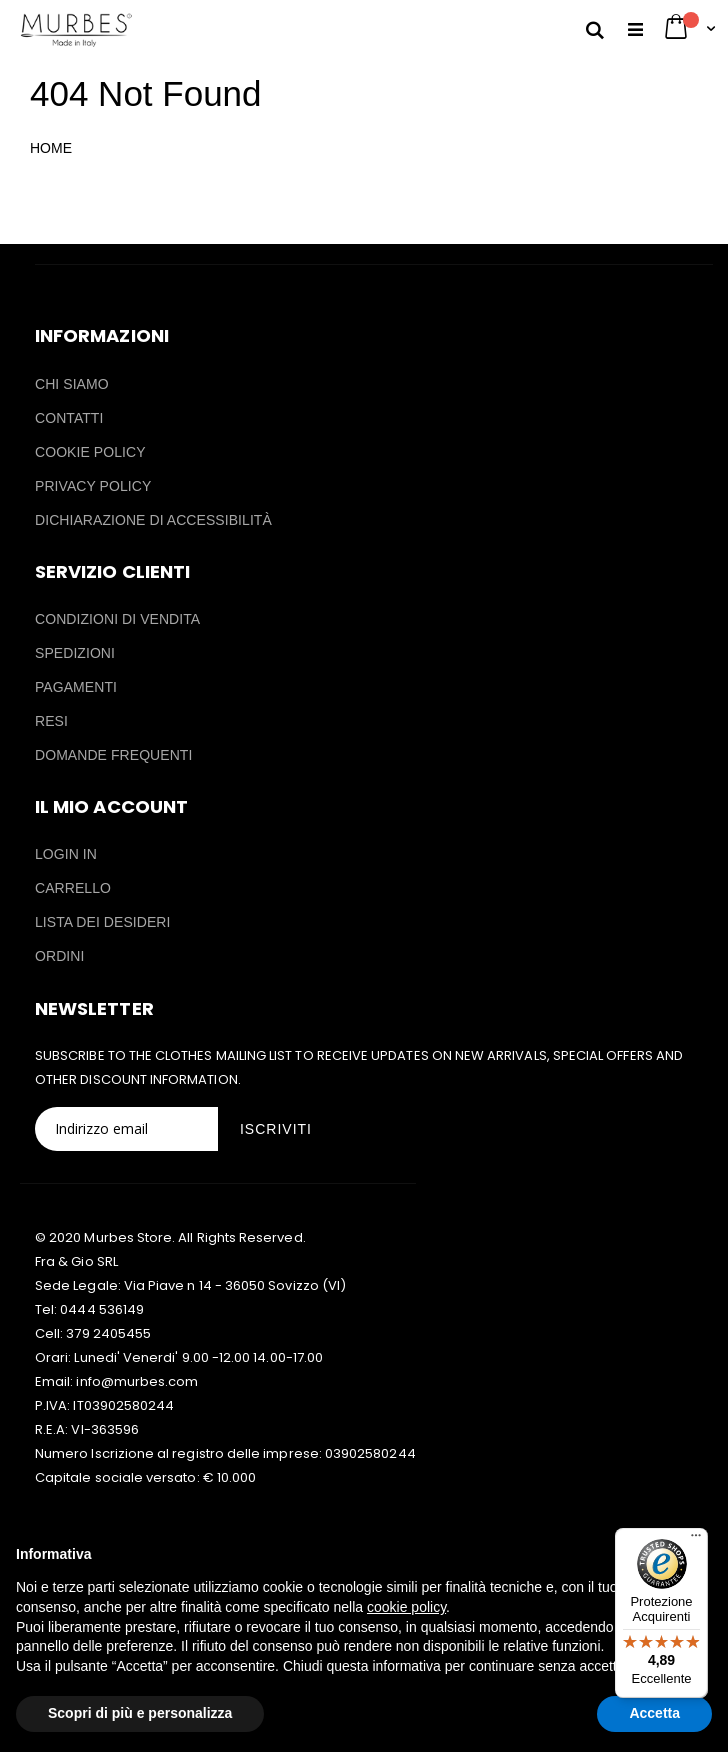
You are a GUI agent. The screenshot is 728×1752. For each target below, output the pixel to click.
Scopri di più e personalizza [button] (140, 1713)
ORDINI (59, 956)
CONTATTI (69, 418)
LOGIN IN (66, 854)
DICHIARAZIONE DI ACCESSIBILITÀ (153, 520)
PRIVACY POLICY (93, 486)
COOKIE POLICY (90, 452)
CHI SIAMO (72, 384)
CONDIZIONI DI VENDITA (117, 619)
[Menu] (696, 1540)
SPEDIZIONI (75, 653)
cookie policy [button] (406, 1607)
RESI (51, 721)
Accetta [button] (654, 1713)
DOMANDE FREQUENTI (113, 755)
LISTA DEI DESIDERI (103, 922)
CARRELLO (73, 888)
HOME (51, 148)
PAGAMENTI (76, 687)
